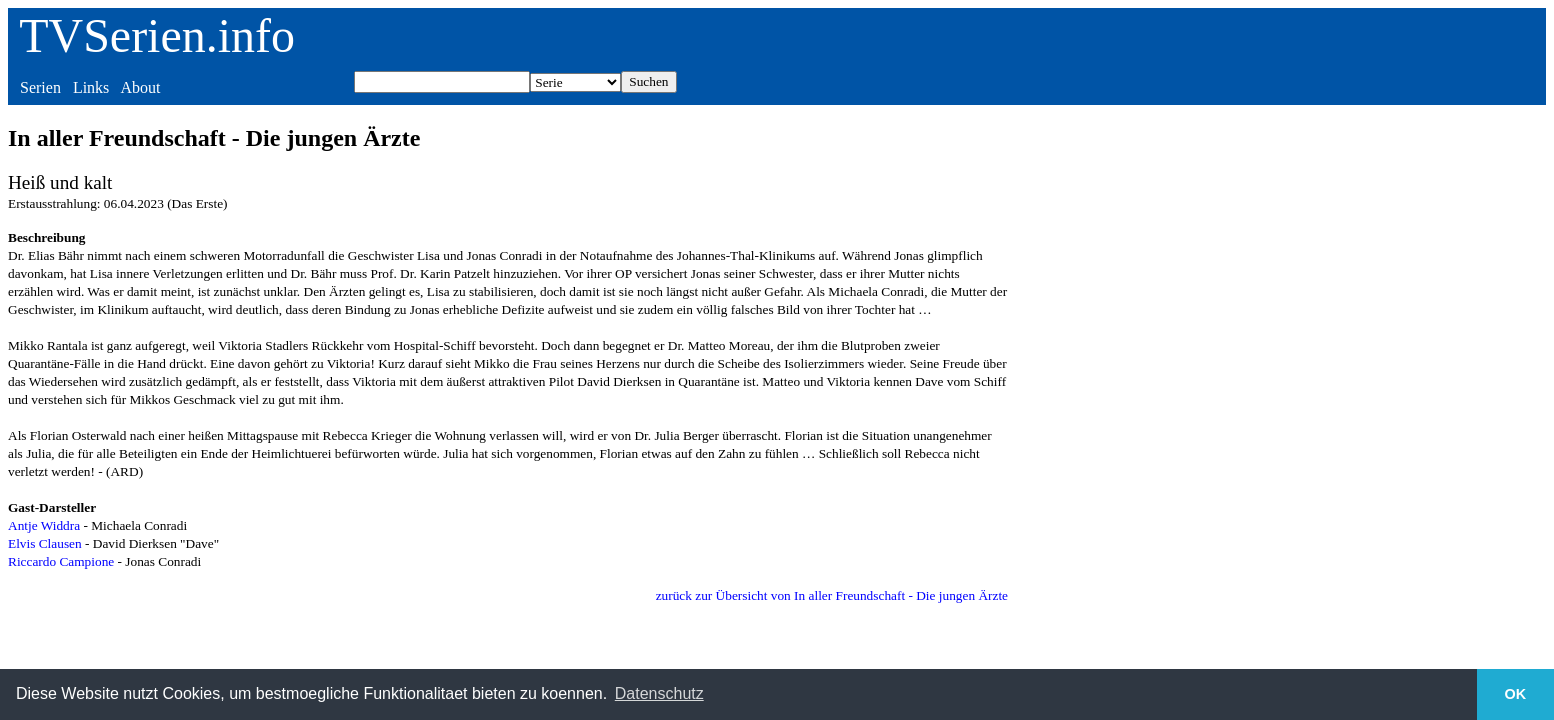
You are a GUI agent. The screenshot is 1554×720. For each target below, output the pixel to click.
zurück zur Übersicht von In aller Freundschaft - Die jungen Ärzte (832, 595)
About (140, 87)
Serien (40, 87)
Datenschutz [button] (659, 693)
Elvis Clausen (45, 543)
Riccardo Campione (61, 561)
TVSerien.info (157, 35)
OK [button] (1516, 694)
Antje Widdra (44, 525)
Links (91, 87)
